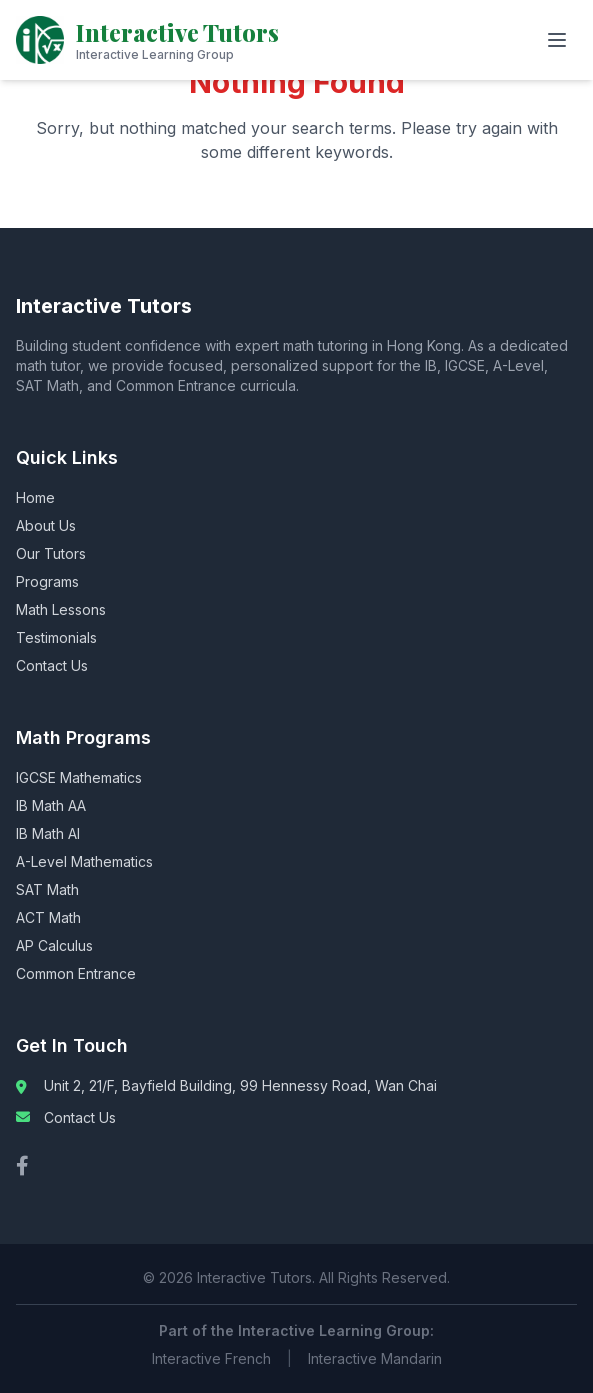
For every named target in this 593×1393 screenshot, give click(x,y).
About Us (46, 525)
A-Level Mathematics (84, 861)
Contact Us (52, 665)
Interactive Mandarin (375, 1358)
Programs (47, 581)
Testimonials (56, 637)
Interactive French (211, 1358)
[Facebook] (22, 1166)
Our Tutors (51, 553)
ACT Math (48, 917)
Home (35, 497)
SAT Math (47, 889)
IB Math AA (51, 805)
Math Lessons (61, 609)
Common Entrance (76, 973)
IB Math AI (48, 833)
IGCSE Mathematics (79, 777)
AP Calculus (54, 945)
